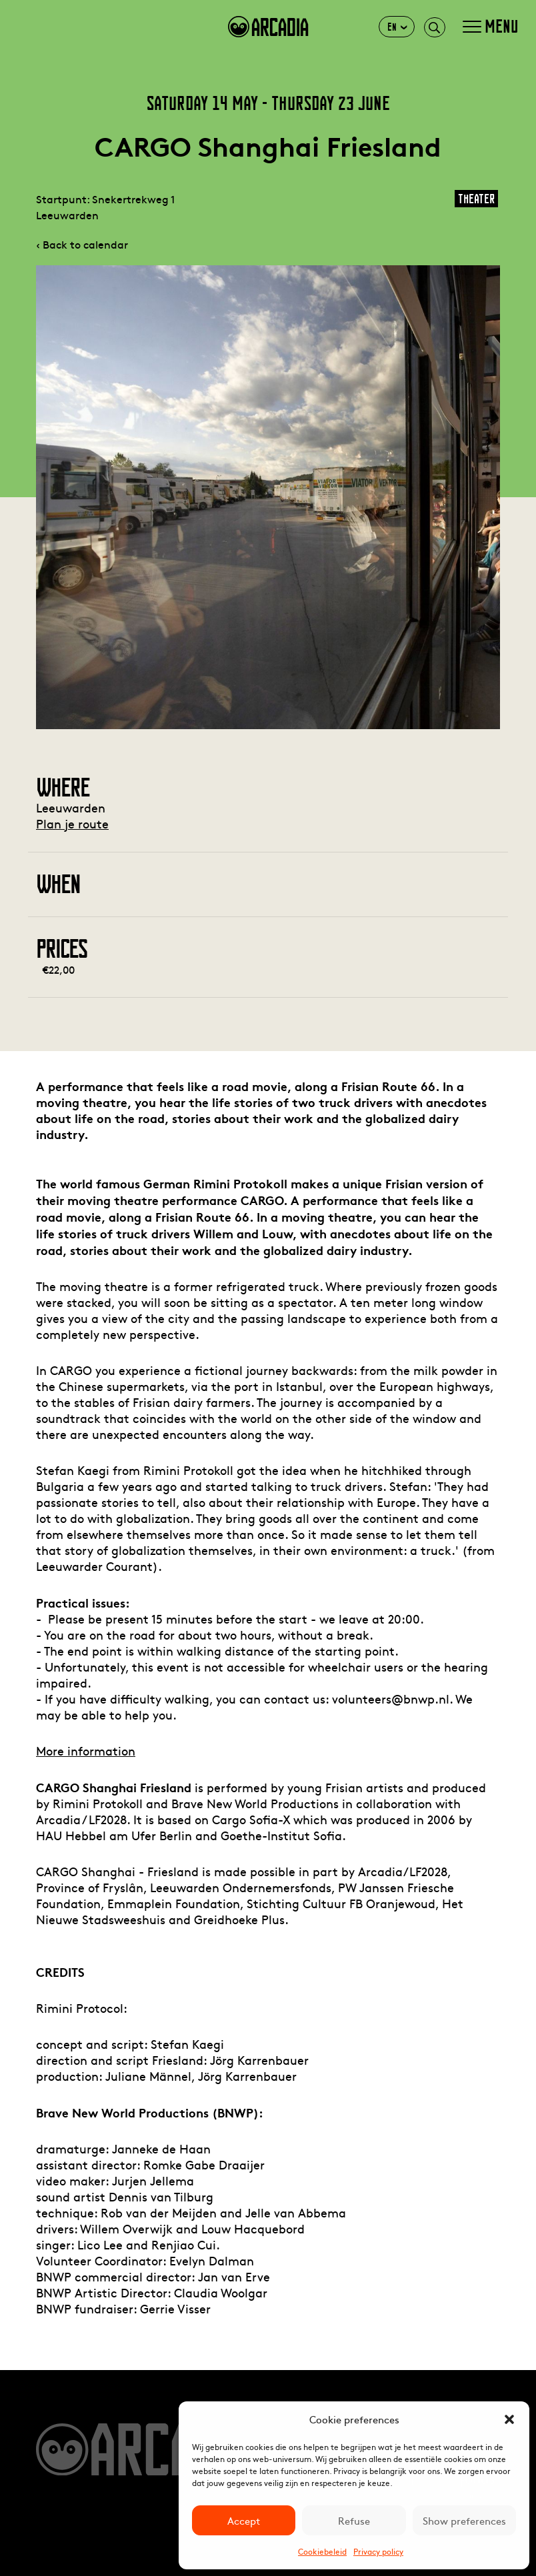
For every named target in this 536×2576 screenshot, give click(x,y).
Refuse (354, 2520)
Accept (243, 2520)
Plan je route (72, 823)
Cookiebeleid (322, 2551)
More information (85, 1750)
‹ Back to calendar (82, 244)
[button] (509, 2419)
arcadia (268, 26)
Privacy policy (378, 2551)
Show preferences (464, 2520)
